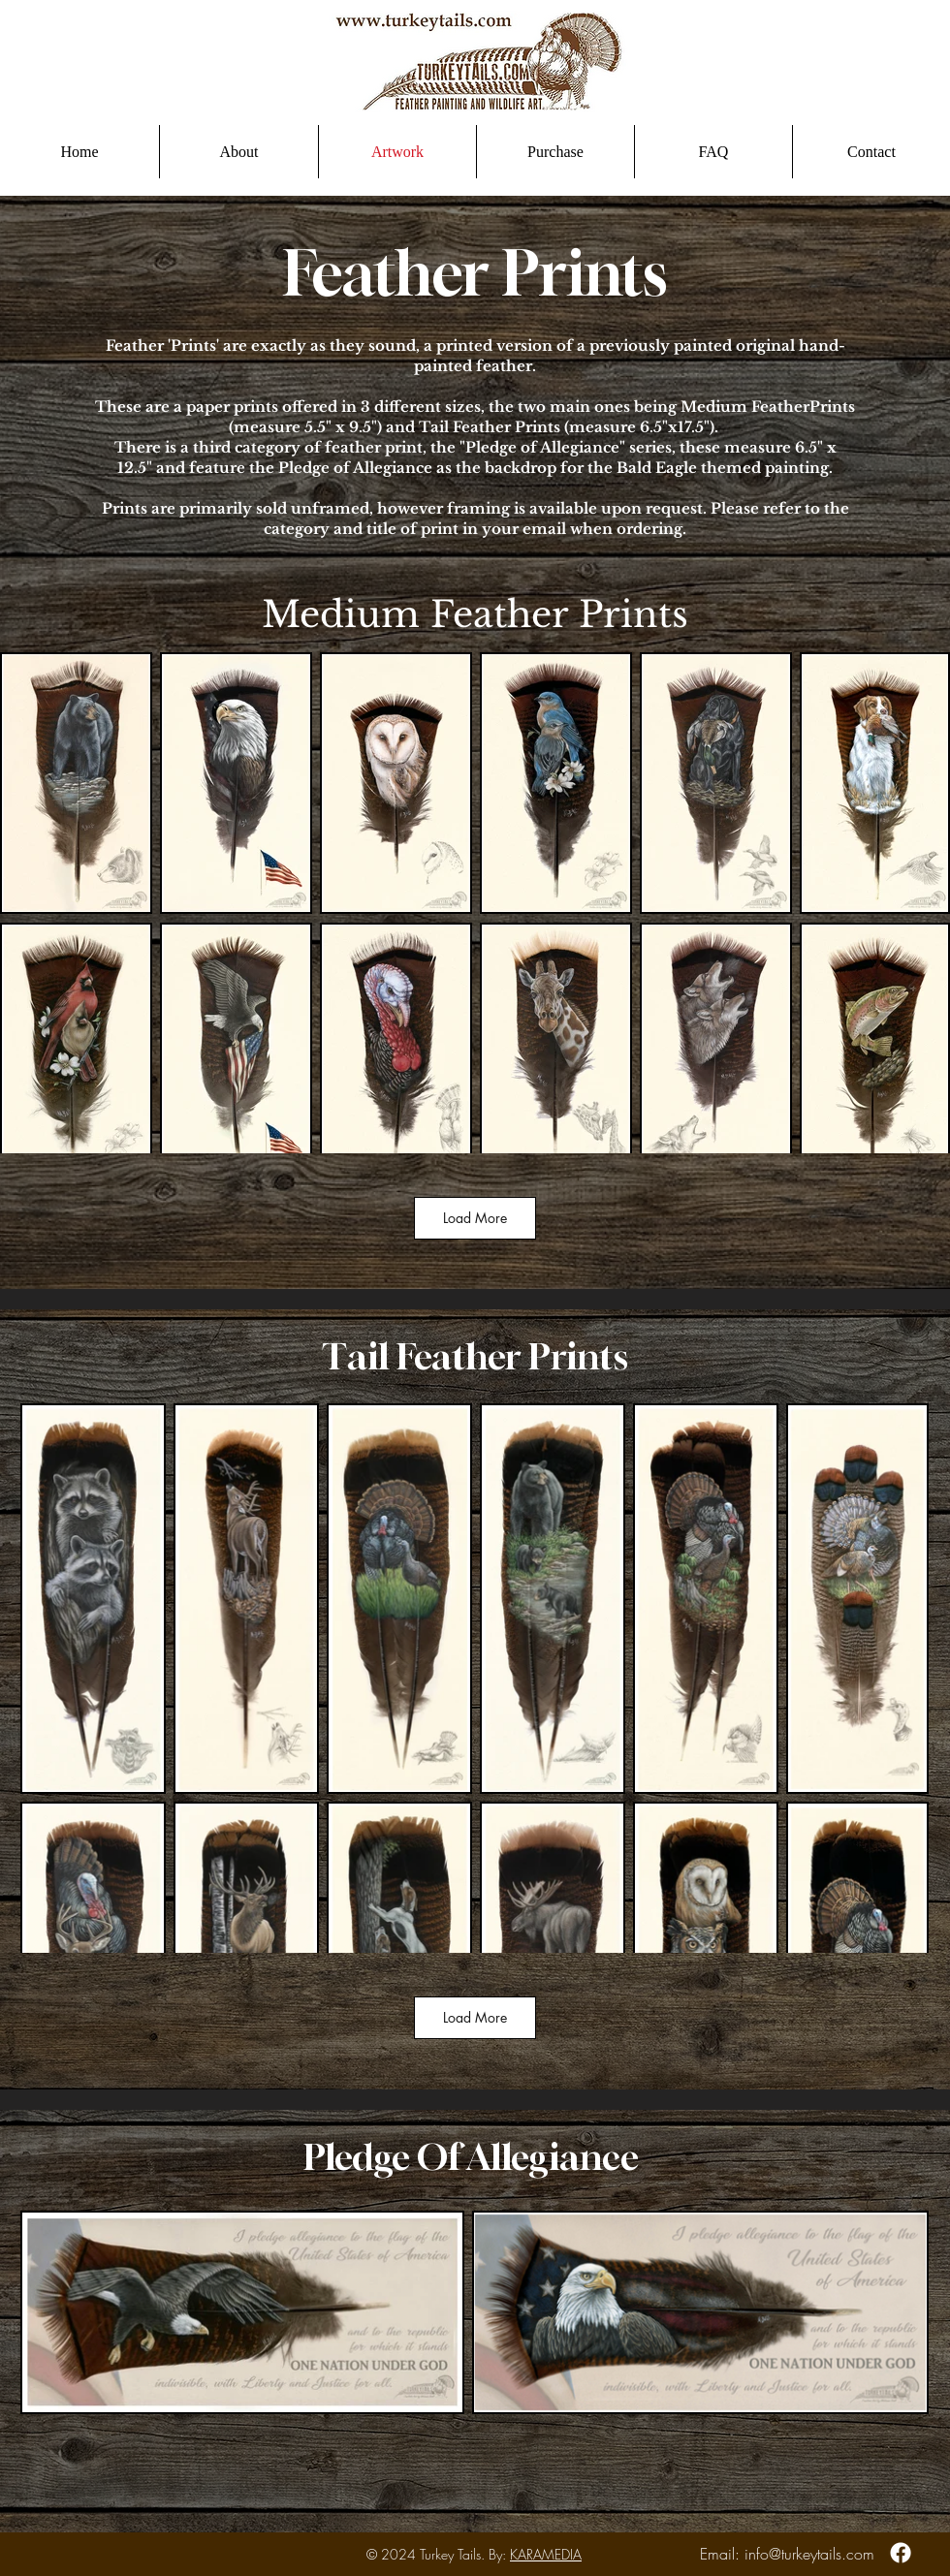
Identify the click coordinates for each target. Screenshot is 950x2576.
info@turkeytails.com (809, 2553)
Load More (475, 1218)
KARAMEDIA (546, 2554)
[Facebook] (900, 2552)
